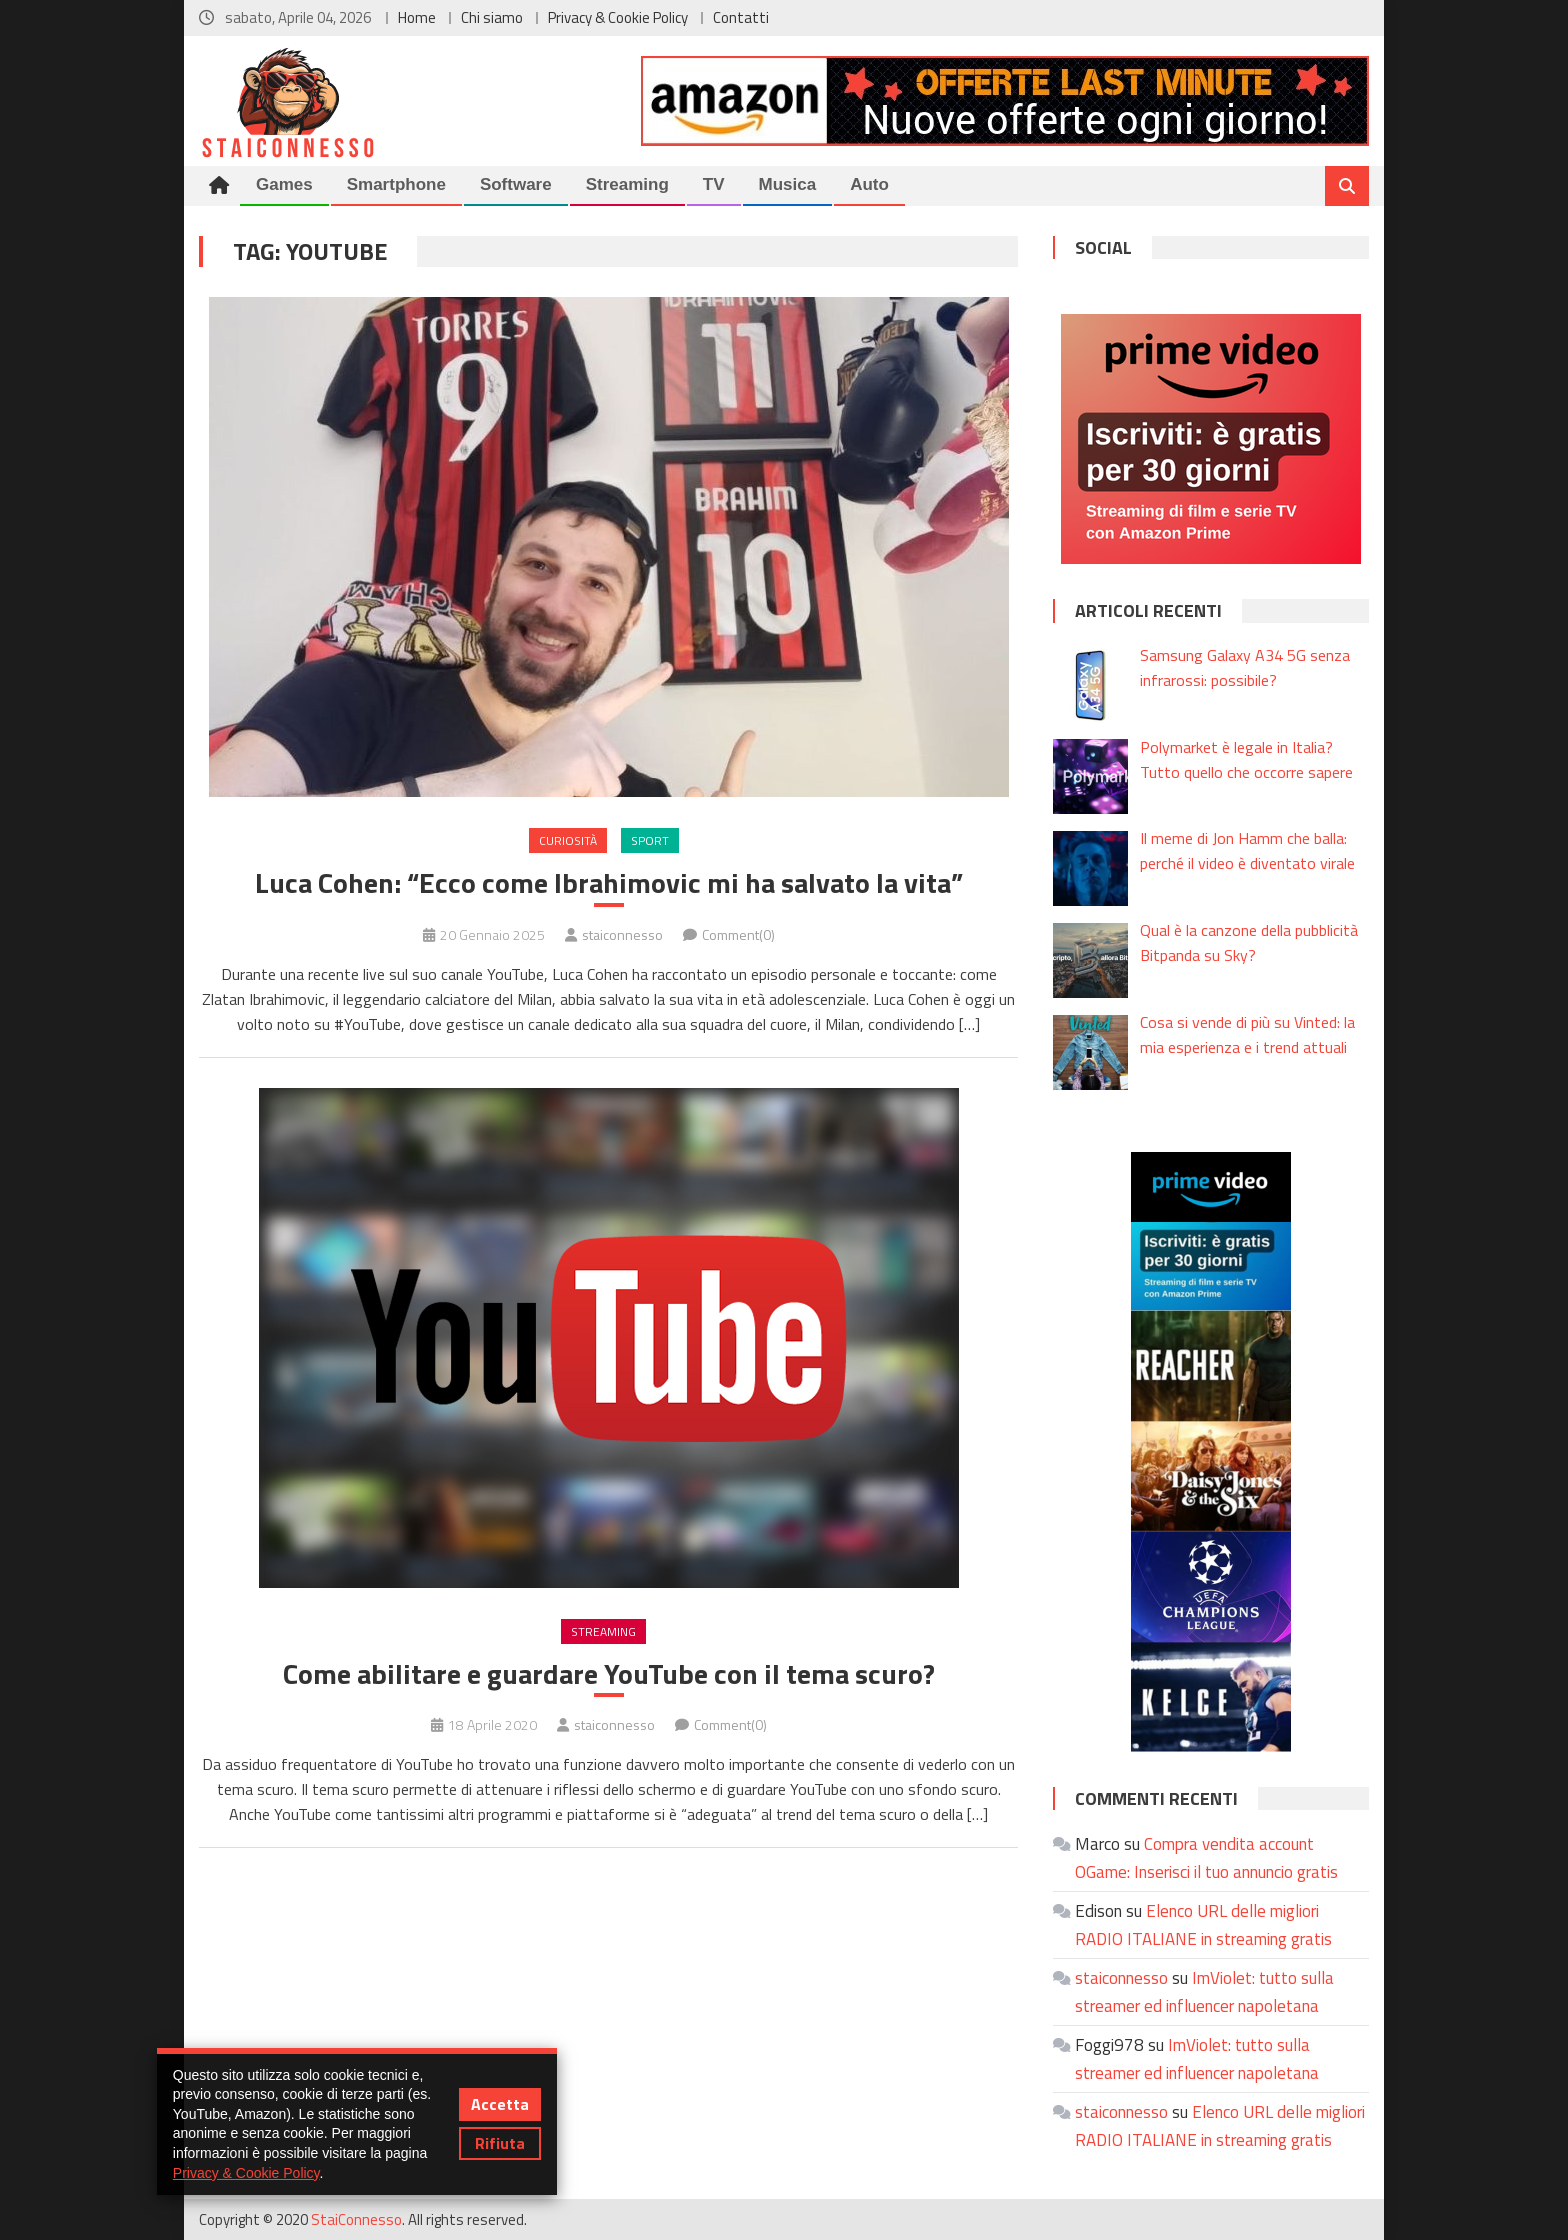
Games (284, 184)
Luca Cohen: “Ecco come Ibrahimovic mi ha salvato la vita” (609, 883)
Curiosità (568, 840)
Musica (788, 184)
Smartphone (396, 184)
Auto (869, 184)
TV (714, 184)
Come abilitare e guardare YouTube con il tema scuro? (609, 1674)
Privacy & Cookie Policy (618, 17)
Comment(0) (738, 934)
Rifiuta (500, 2143)
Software (516, 184)
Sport (650, 840)
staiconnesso (622, 934)
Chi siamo (492, 17)
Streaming (627, 184)
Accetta (500, 2104)
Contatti (741, 17)
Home (417, 17)
